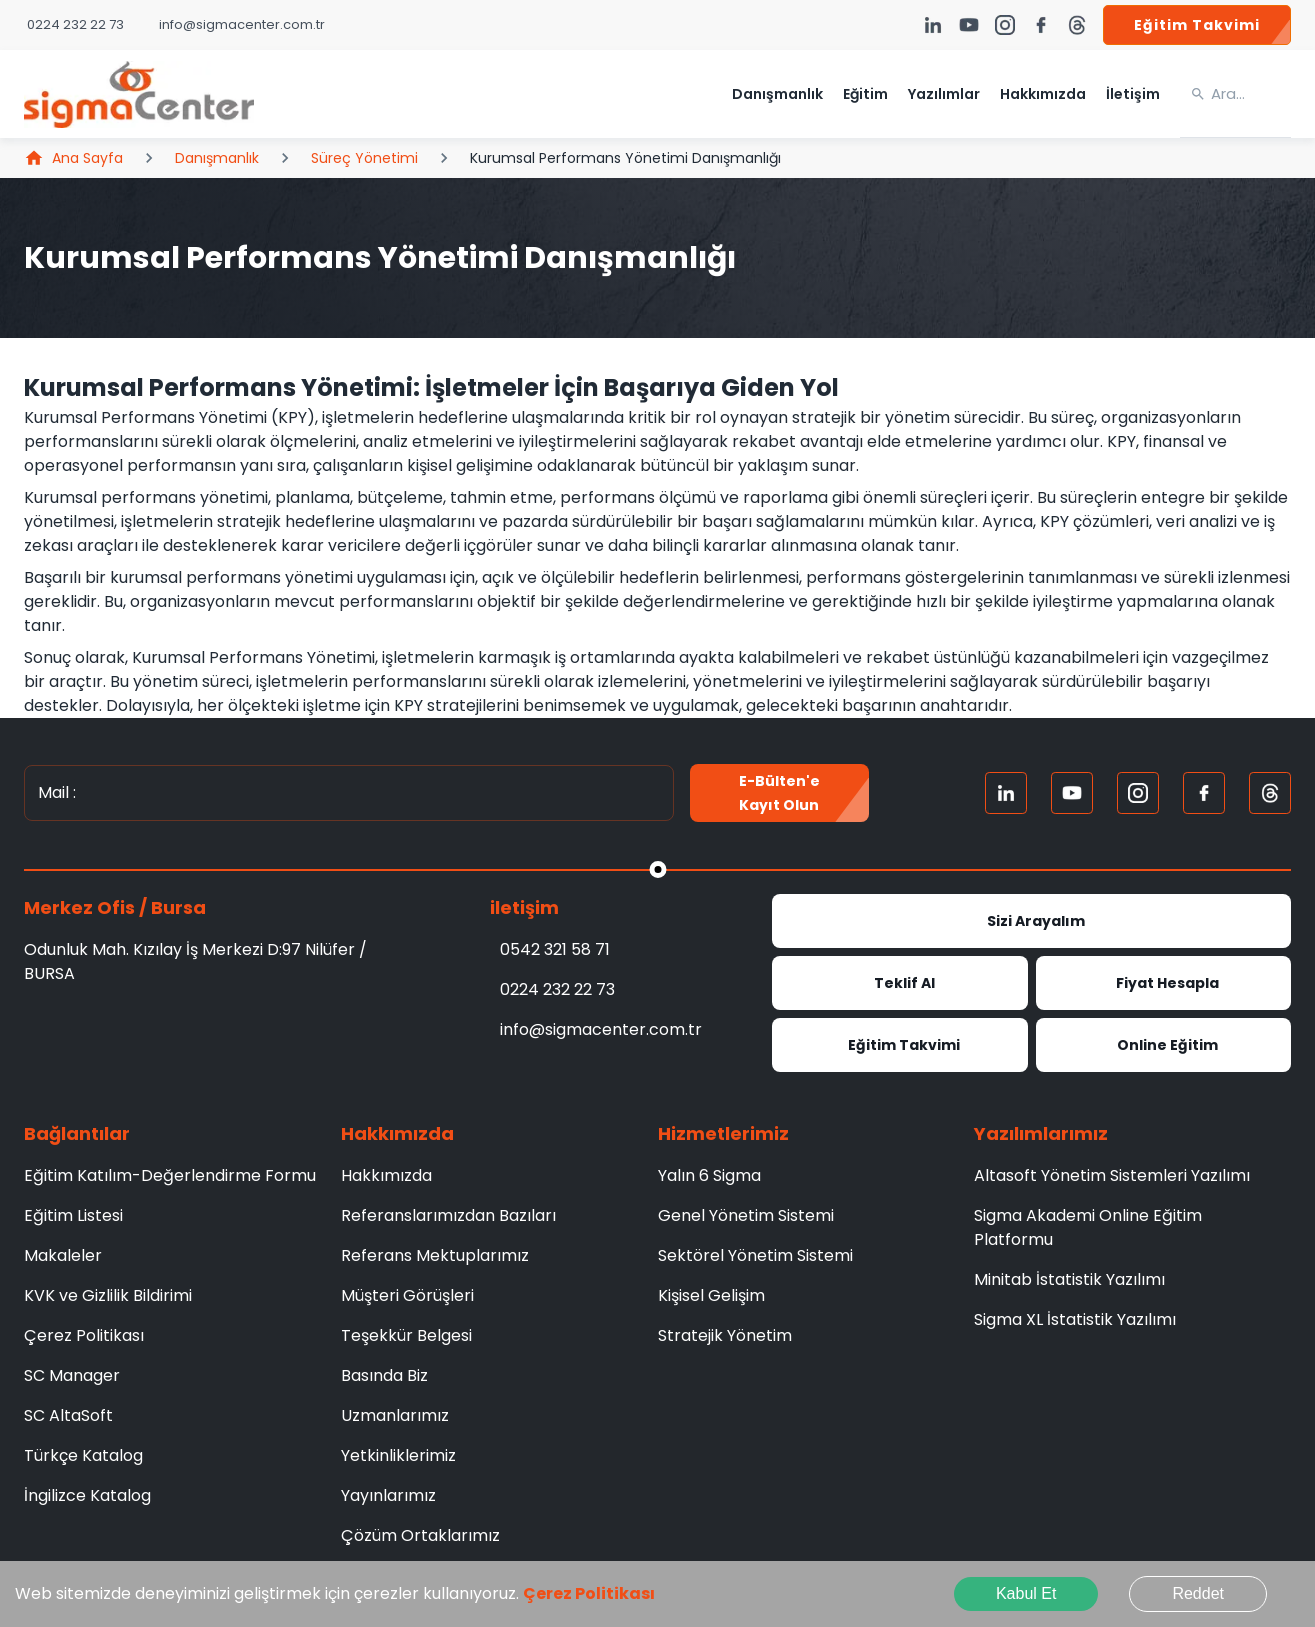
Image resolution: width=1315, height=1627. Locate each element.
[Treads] (1270, 793)
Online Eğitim (1163, 1045)
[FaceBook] (1204, 793)
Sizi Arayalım (1031, 921)
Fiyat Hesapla (1163, 983)
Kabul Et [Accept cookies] (1026, 1593)
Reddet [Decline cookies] (1198, 1593)
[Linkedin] (1006, 793)
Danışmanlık (217, 158)
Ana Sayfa (73, 158)
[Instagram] (1138, 793)
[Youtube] (1072, 793)
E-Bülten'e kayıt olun (779, 793)
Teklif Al (899, 983)
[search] (1251, 94)
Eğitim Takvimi (1197, 25)
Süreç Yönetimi (364, 158)
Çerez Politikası (589, 1593)
